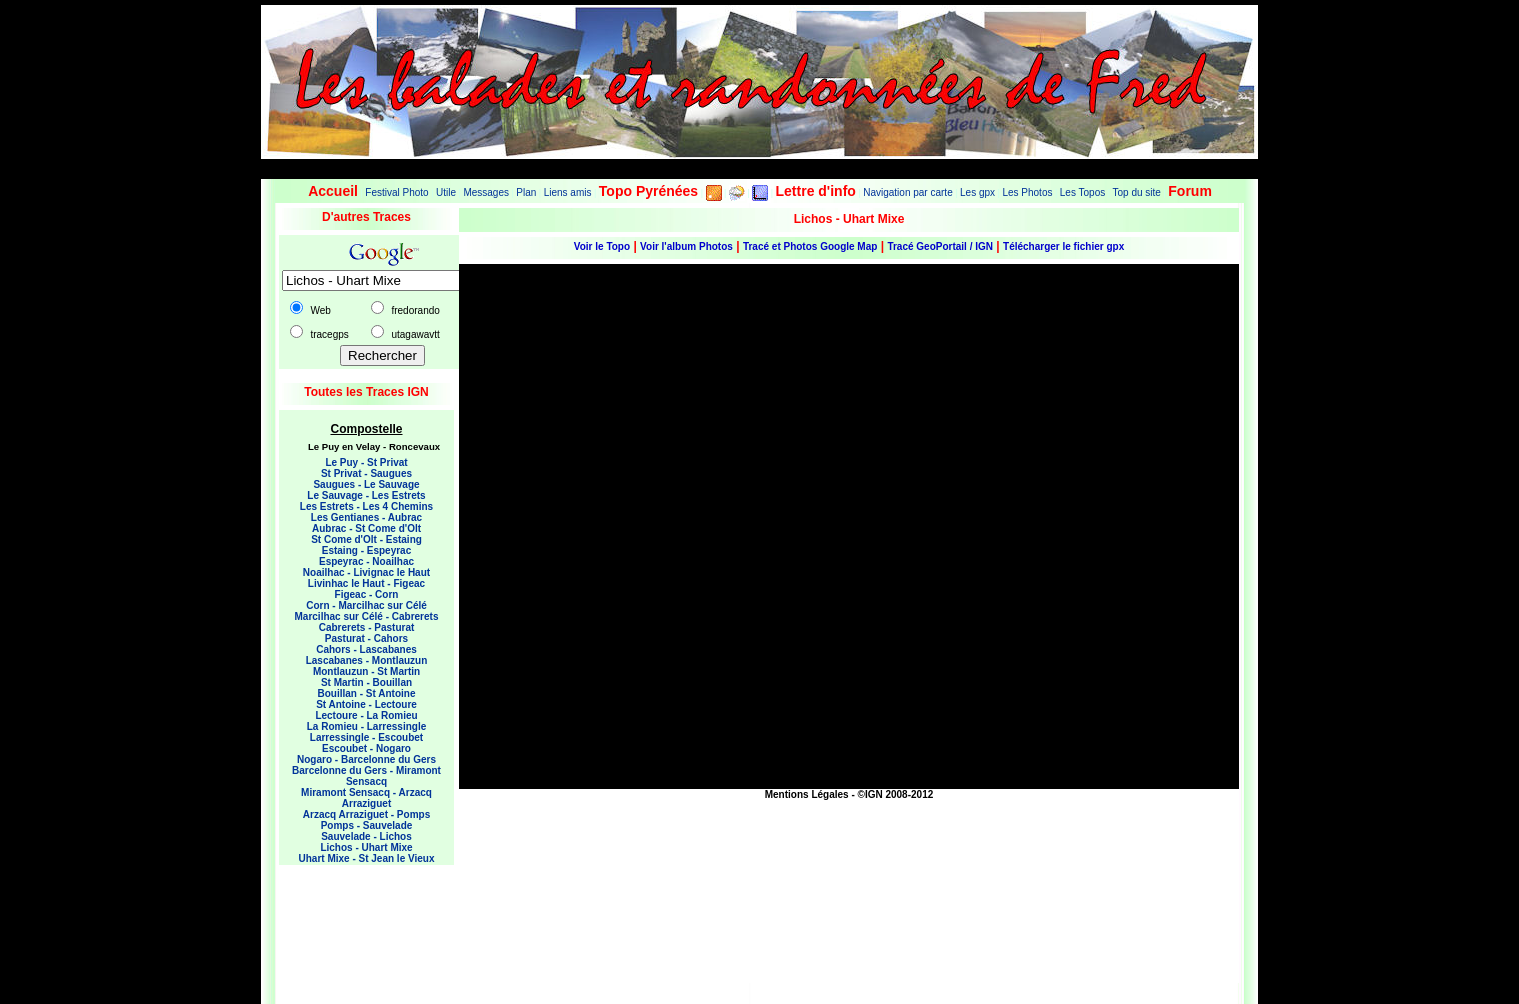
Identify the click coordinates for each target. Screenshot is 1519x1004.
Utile (446, 192)
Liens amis (568, 192)
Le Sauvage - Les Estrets (366, 495)
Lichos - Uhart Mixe (366, 847)
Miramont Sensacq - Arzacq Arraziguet (366, 798)
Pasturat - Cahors (366, 638)
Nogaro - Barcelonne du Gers (366, 759)
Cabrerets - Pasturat (367, 627)
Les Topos (1082, 192)
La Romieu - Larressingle (366, 726)
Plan (526, 192)
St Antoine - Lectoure (366, 704)
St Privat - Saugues (366, 473)
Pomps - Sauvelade (367, 825)
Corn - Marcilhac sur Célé (366, 605)
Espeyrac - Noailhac (366, 561)
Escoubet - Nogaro (366, 748)
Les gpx (977, 192)
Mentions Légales (807, 794)
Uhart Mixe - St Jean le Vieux (367, 858)
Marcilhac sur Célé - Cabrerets (367, 616)
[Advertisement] (359, 920)
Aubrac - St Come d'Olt (366, 528)
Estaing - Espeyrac (366, 550)
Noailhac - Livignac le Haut (366, 572)
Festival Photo (396, 192)
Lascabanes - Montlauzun (367, 660)
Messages (486, 192)
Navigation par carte (908, 192)
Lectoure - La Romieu (366, 715)
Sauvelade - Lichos (366, 836)
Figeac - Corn (367, 594)
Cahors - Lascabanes (366, 649)
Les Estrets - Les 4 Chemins (366, 506)
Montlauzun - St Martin (366, 671)
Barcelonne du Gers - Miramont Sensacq (366, 776)
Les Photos (1027, 192)
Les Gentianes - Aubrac (366, 517)
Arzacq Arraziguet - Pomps (366, 814)
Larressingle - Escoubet (366, 737)
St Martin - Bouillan (366, 682)
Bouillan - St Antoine (367, 693)
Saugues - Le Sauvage (366, 484)
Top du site (1137, 192)
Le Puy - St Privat (366, 462)
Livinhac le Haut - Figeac (366, 583)
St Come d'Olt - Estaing (366, 539)
